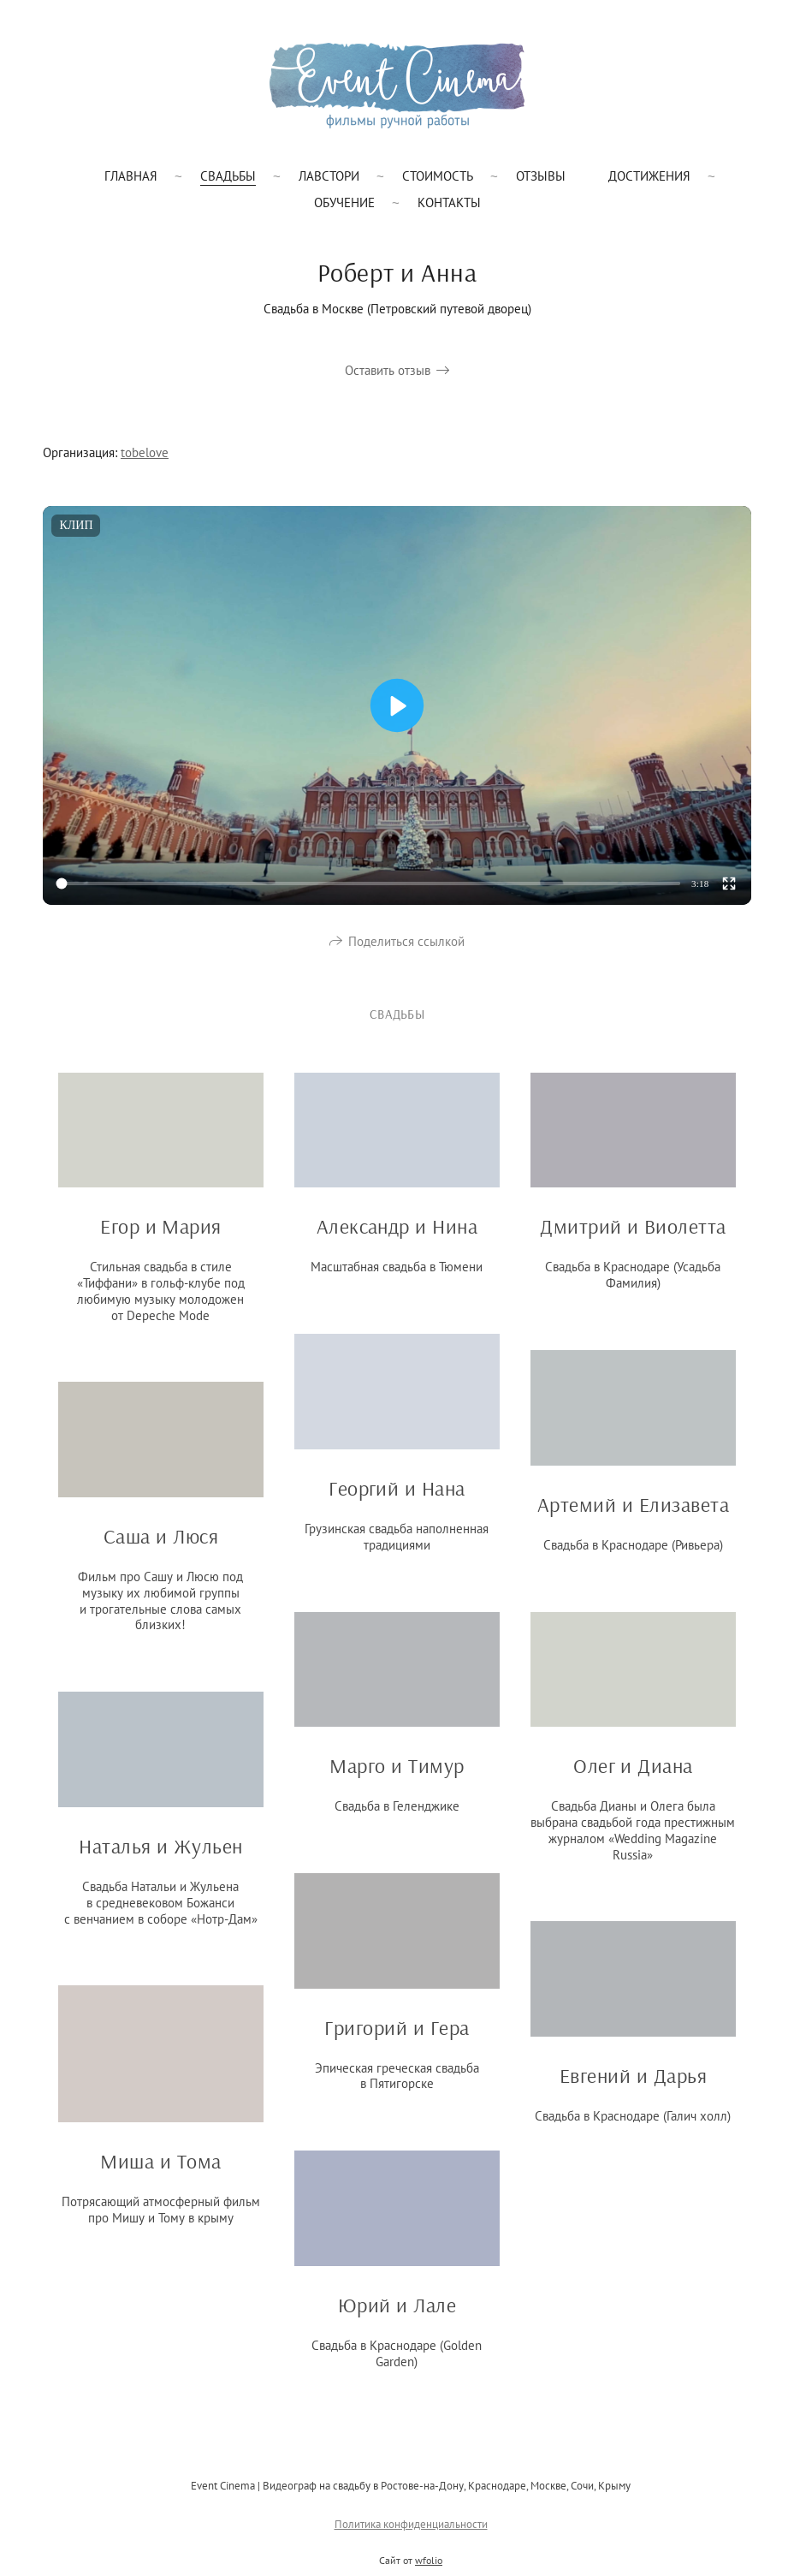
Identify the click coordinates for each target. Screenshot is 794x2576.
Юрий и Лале (397, 2316)
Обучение (344, 202)
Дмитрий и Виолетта (633, 1237)
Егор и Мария (161, 1237)
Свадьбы (228, 176)
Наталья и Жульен (161, 1857)
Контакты (449, 202)
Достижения (649, 176)
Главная (130, 176)
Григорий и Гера (396, 2037)
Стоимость (437, 176)
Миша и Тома (160, 2172)
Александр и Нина (397, 1237)
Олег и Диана (633, 1776)
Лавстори (329, 176)
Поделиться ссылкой (406, 951)
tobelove (145, 452)
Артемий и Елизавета (633, 1514)
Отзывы (541, 176)
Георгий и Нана (397, 1499)
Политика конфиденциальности (411, 2534)
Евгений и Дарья (633, 2086)
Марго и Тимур (396, 1776)
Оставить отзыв (387, 370)
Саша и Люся (161, 1547)
